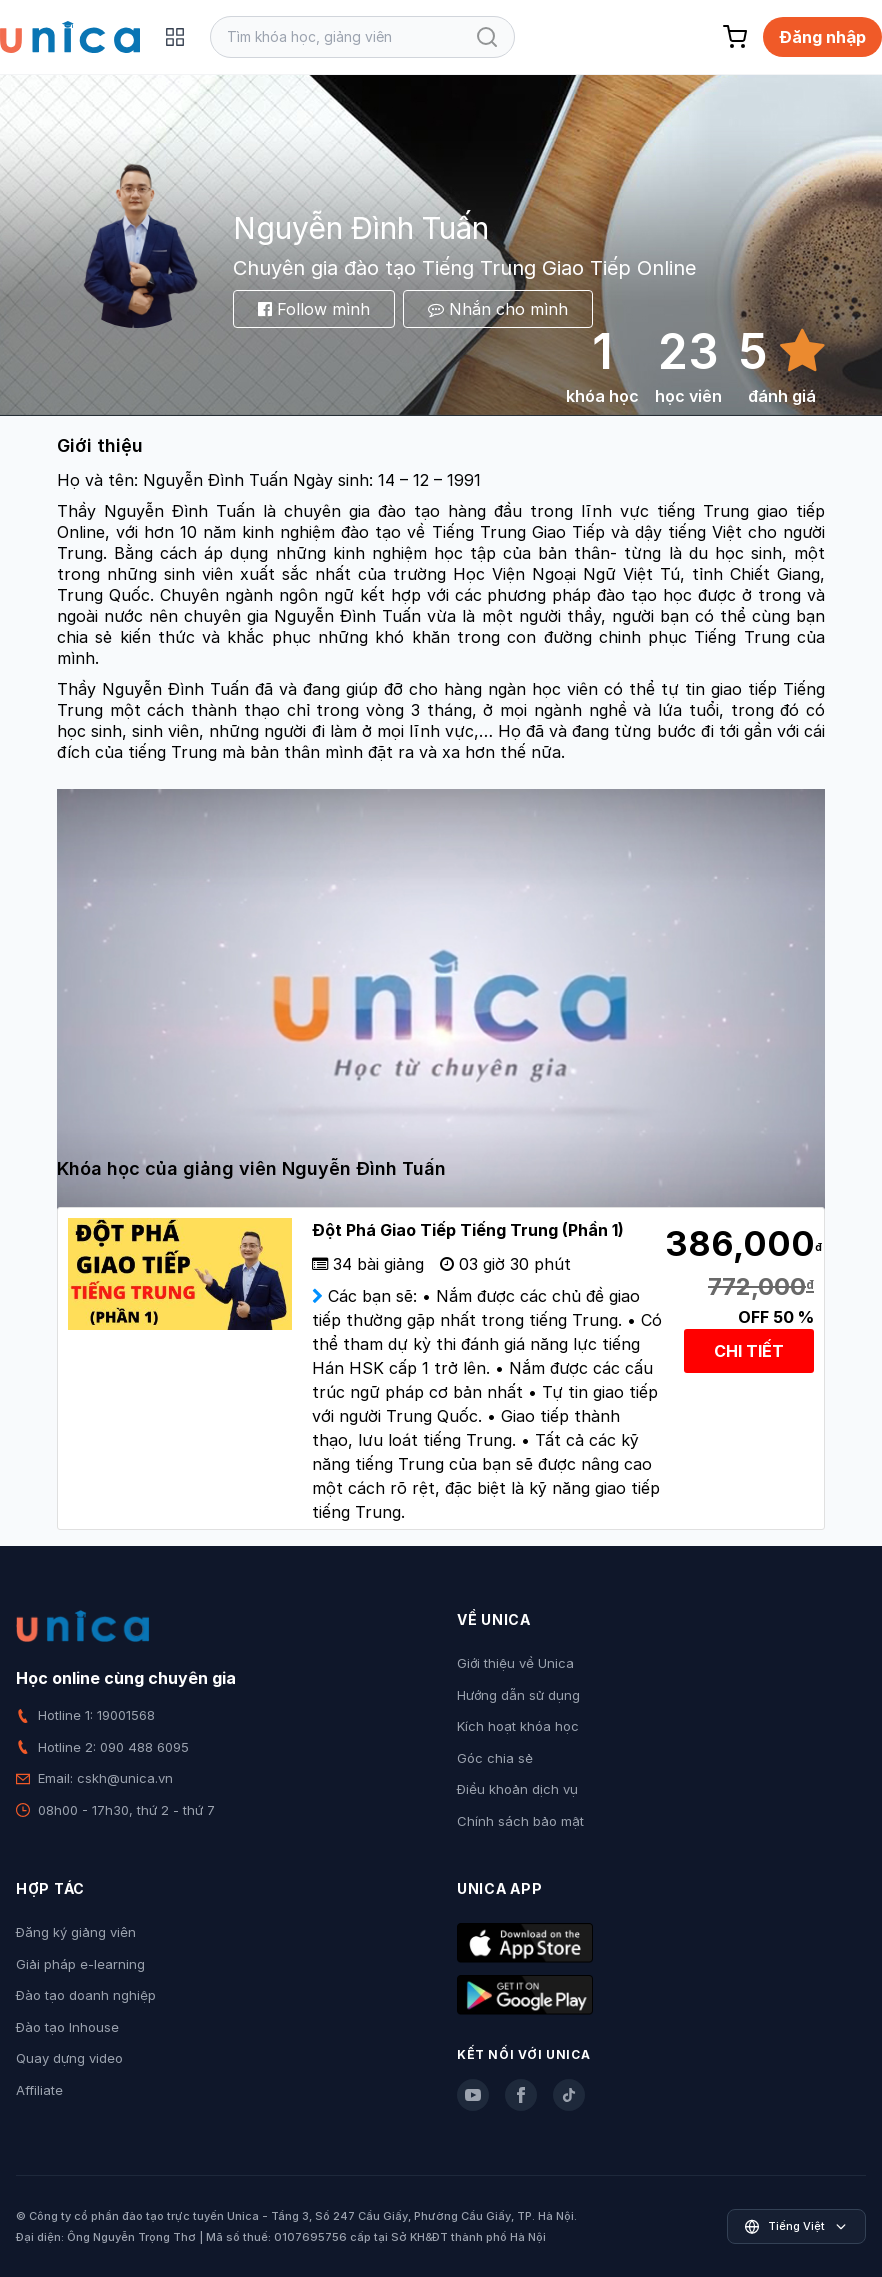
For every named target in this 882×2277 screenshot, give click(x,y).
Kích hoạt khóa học (518, 1726)
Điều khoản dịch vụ (517, 1789)
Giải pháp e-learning (80, 1964)
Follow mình (314, 309)
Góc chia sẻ (495, 1758)
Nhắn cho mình (498, 309)
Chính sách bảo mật (520, 1821)
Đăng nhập (822, 37)
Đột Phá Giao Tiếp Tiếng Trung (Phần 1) (468, 1230)
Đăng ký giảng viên (76, 1932)
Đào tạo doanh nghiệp (86, 1995)
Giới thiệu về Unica (515, 1663)
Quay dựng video (69, 2058)
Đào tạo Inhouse (67, 2027)
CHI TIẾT (749, 1351)
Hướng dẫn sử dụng (518, 1695)
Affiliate (39, 2090)
